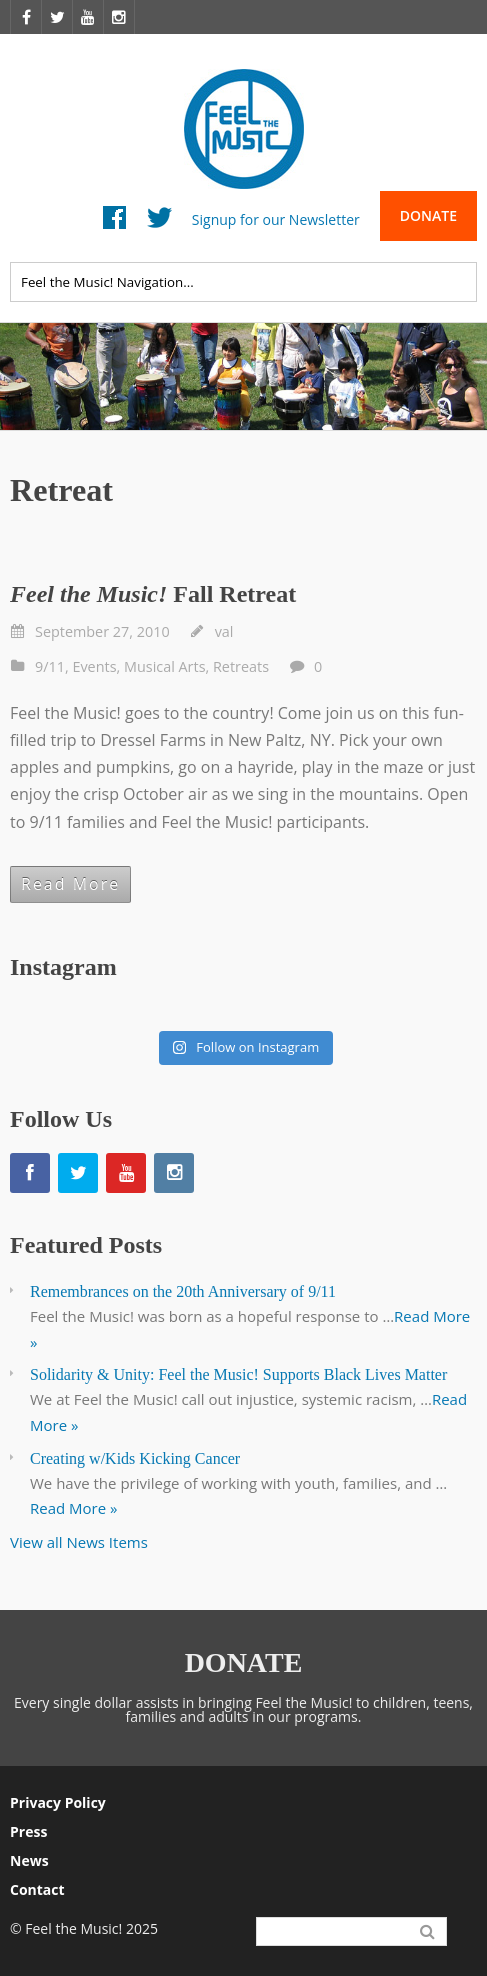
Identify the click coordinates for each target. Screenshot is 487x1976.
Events (94, 666)
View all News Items (79, 1542)
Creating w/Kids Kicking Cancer (135, 1458)
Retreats (241, 666)
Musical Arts (165, 666)
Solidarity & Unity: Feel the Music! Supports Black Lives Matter (238, 1374)
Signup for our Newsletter (276, 218)
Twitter (159, 222)
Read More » (74, 1508)
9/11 (50, 666)
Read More (70, 884)
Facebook (114, 222)
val (224, 631)
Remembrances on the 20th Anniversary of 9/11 (183, 1291)
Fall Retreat (153, 594)
